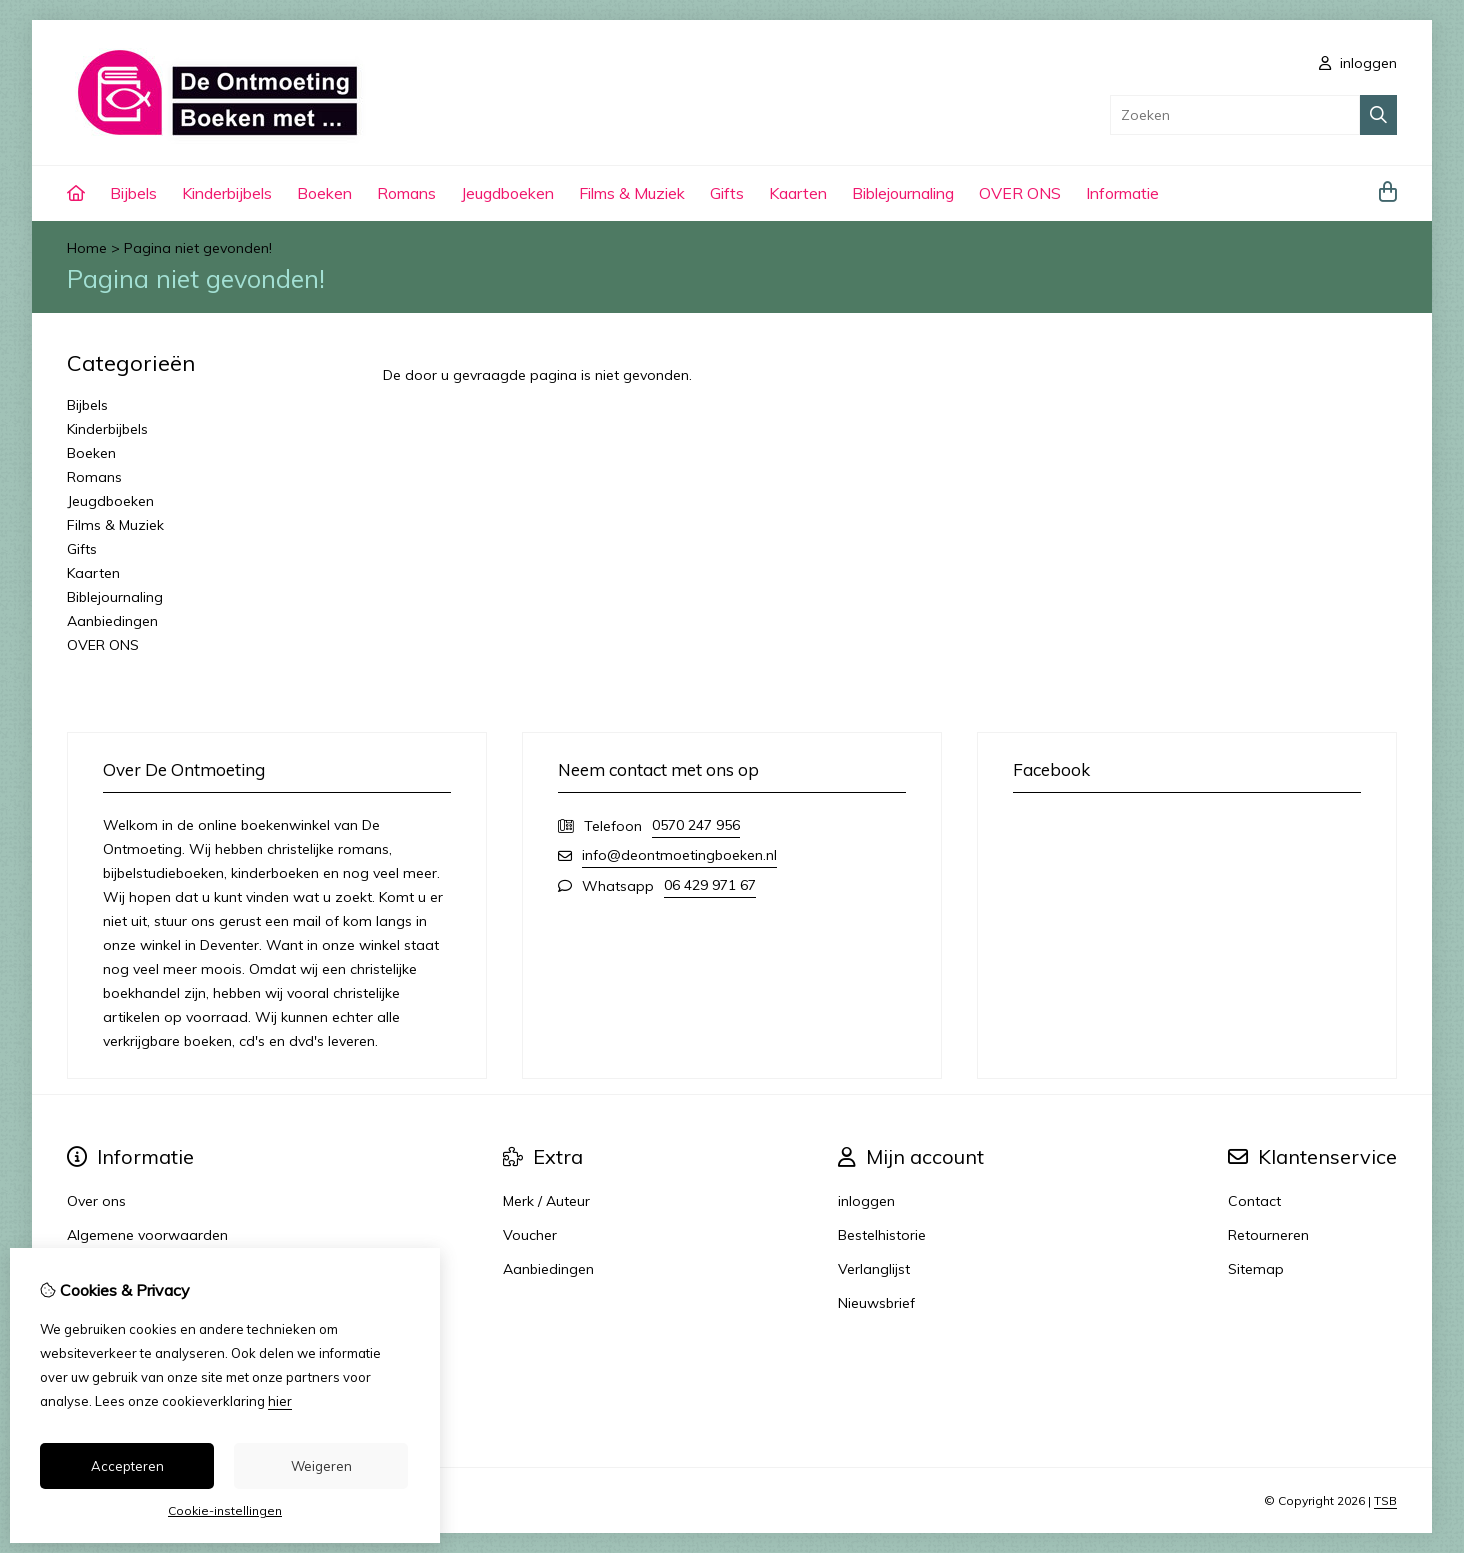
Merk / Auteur (546, 1201)
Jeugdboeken (507, 193)
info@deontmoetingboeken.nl (679, 855)
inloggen (1358, 63)
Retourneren (1268, 1235)
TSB (1385, 1500)
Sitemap (1256, 1269)
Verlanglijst (874, 1269)
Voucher (530, 1235)
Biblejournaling (903, 193)
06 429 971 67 (710, 885)
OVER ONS (1020, 193)
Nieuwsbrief (876, 1303)
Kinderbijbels (227, 193)
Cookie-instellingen (225, 1510)
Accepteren (127, 1466)
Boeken (324, 193)
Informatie (1122, 193)
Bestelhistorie (882, 1235)
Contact (1254, 1201)
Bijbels (133, 193)
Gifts (727, 193)
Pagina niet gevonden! (198, 248)
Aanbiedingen (112, 621)
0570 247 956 (696, 825)
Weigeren (321, 1466)
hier (280, 1401)
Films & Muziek (632, 193)
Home (87, 248)
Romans (406, 193)
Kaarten (798, 193)
